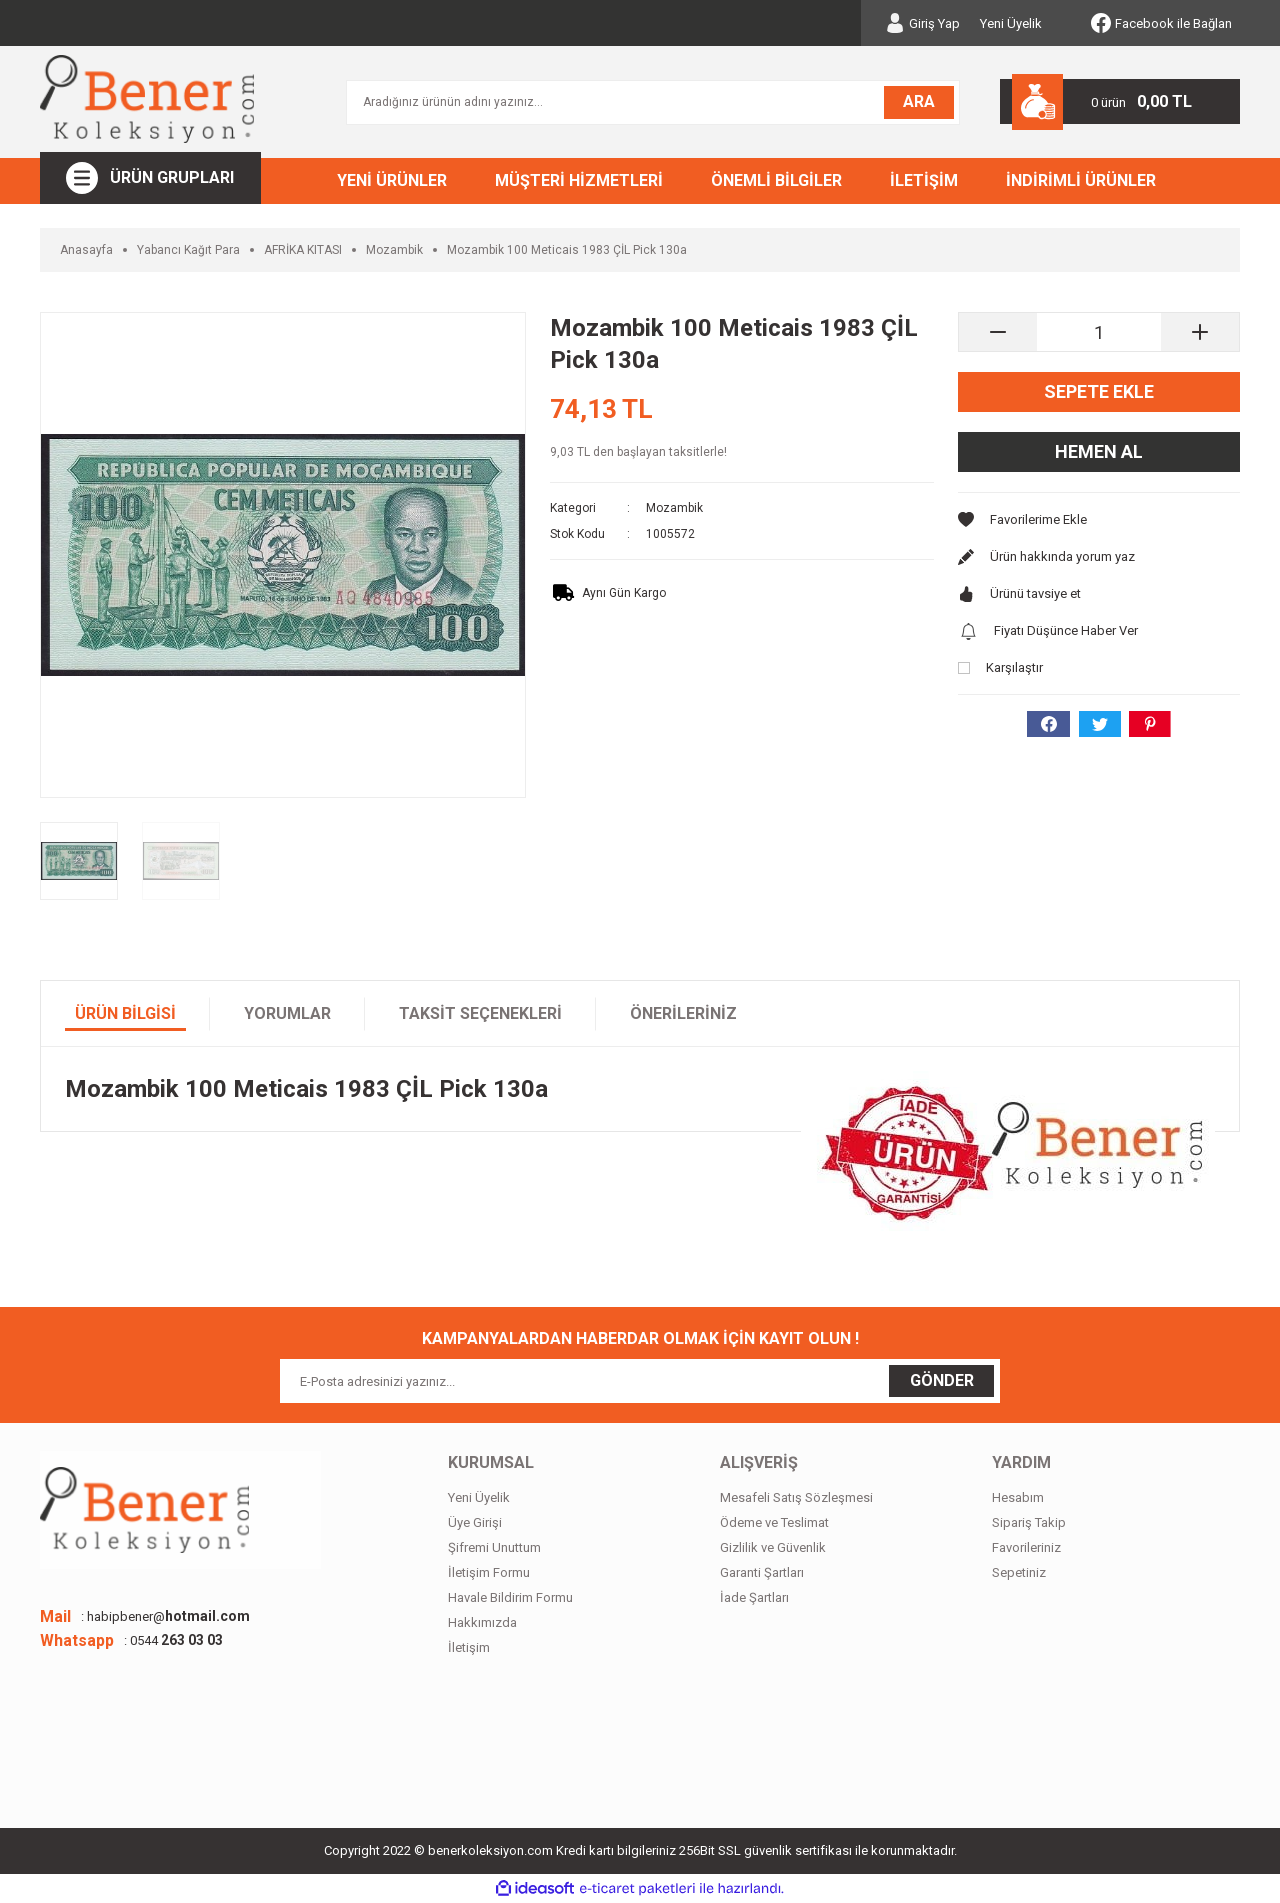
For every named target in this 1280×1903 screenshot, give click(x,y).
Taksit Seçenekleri (480, 1013)
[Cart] (1120, 101)
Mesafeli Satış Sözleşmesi (796, 1497)
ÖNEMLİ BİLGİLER (776, 180)
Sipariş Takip (1029, 1522)
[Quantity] (1099, 332)
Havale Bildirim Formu (510, 1597)
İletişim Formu (489, 1572)
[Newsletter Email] (640, 1381)
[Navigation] (150, 178)
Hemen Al (1099, 451)
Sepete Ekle (1099, 391)
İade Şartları (754, 1597)
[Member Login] (922, 23)
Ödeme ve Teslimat (774, 1522)
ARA (919, 101)
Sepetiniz (1019, 1572)
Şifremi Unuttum (494, 1547)
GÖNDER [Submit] (942, 1380)
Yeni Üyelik (1011, 23)
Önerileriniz (683, 1013)
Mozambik (674, 508)
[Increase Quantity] (1200, 332)
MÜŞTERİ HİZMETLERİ (579, 180)
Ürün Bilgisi (125, 1013)
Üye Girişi (475, 1522)
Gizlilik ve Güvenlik (773, 1547)
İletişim (469, 1647)
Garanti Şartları (762, 1572)
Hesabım (1018, 1497)
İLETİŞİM (924, 180)
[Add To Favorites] (1099, 519)
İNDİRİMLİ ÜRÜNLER (1081, 180)
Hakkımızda (482, 1622)
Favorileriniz (1026, 1547)
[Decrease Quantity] (998, 332)
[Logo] (147, 99)
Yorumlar (287, 1013)
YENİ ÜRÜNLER (392, 180)
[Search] (653, 102)
